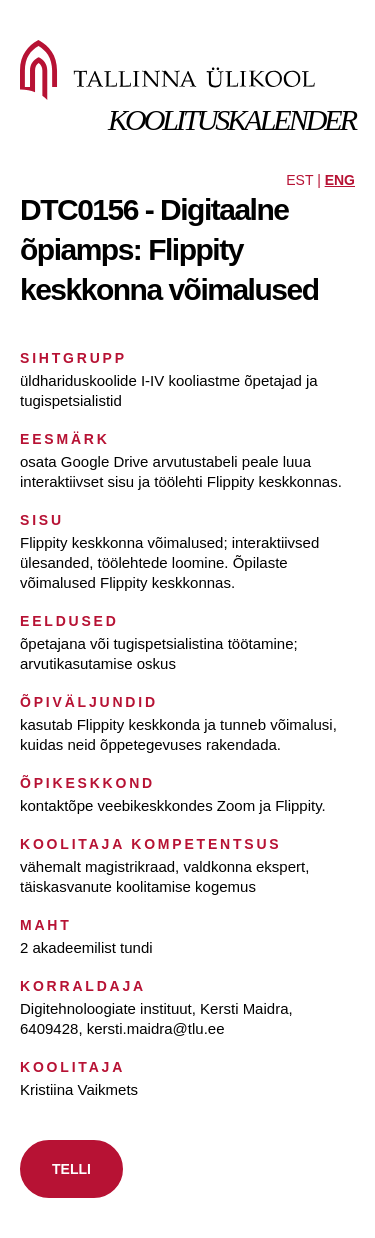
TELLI (71, 1169)
